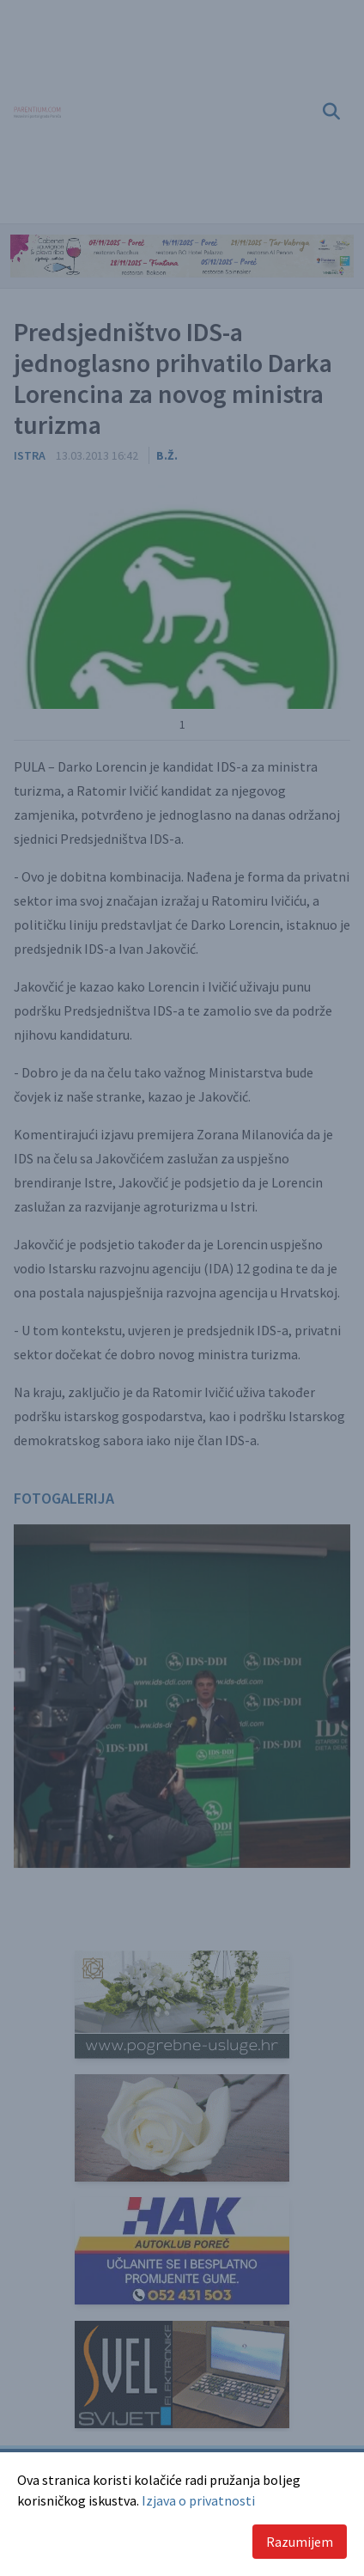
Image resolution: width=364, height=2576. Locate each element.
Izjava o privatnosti (198, 2500)
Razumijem (299, 2541)
